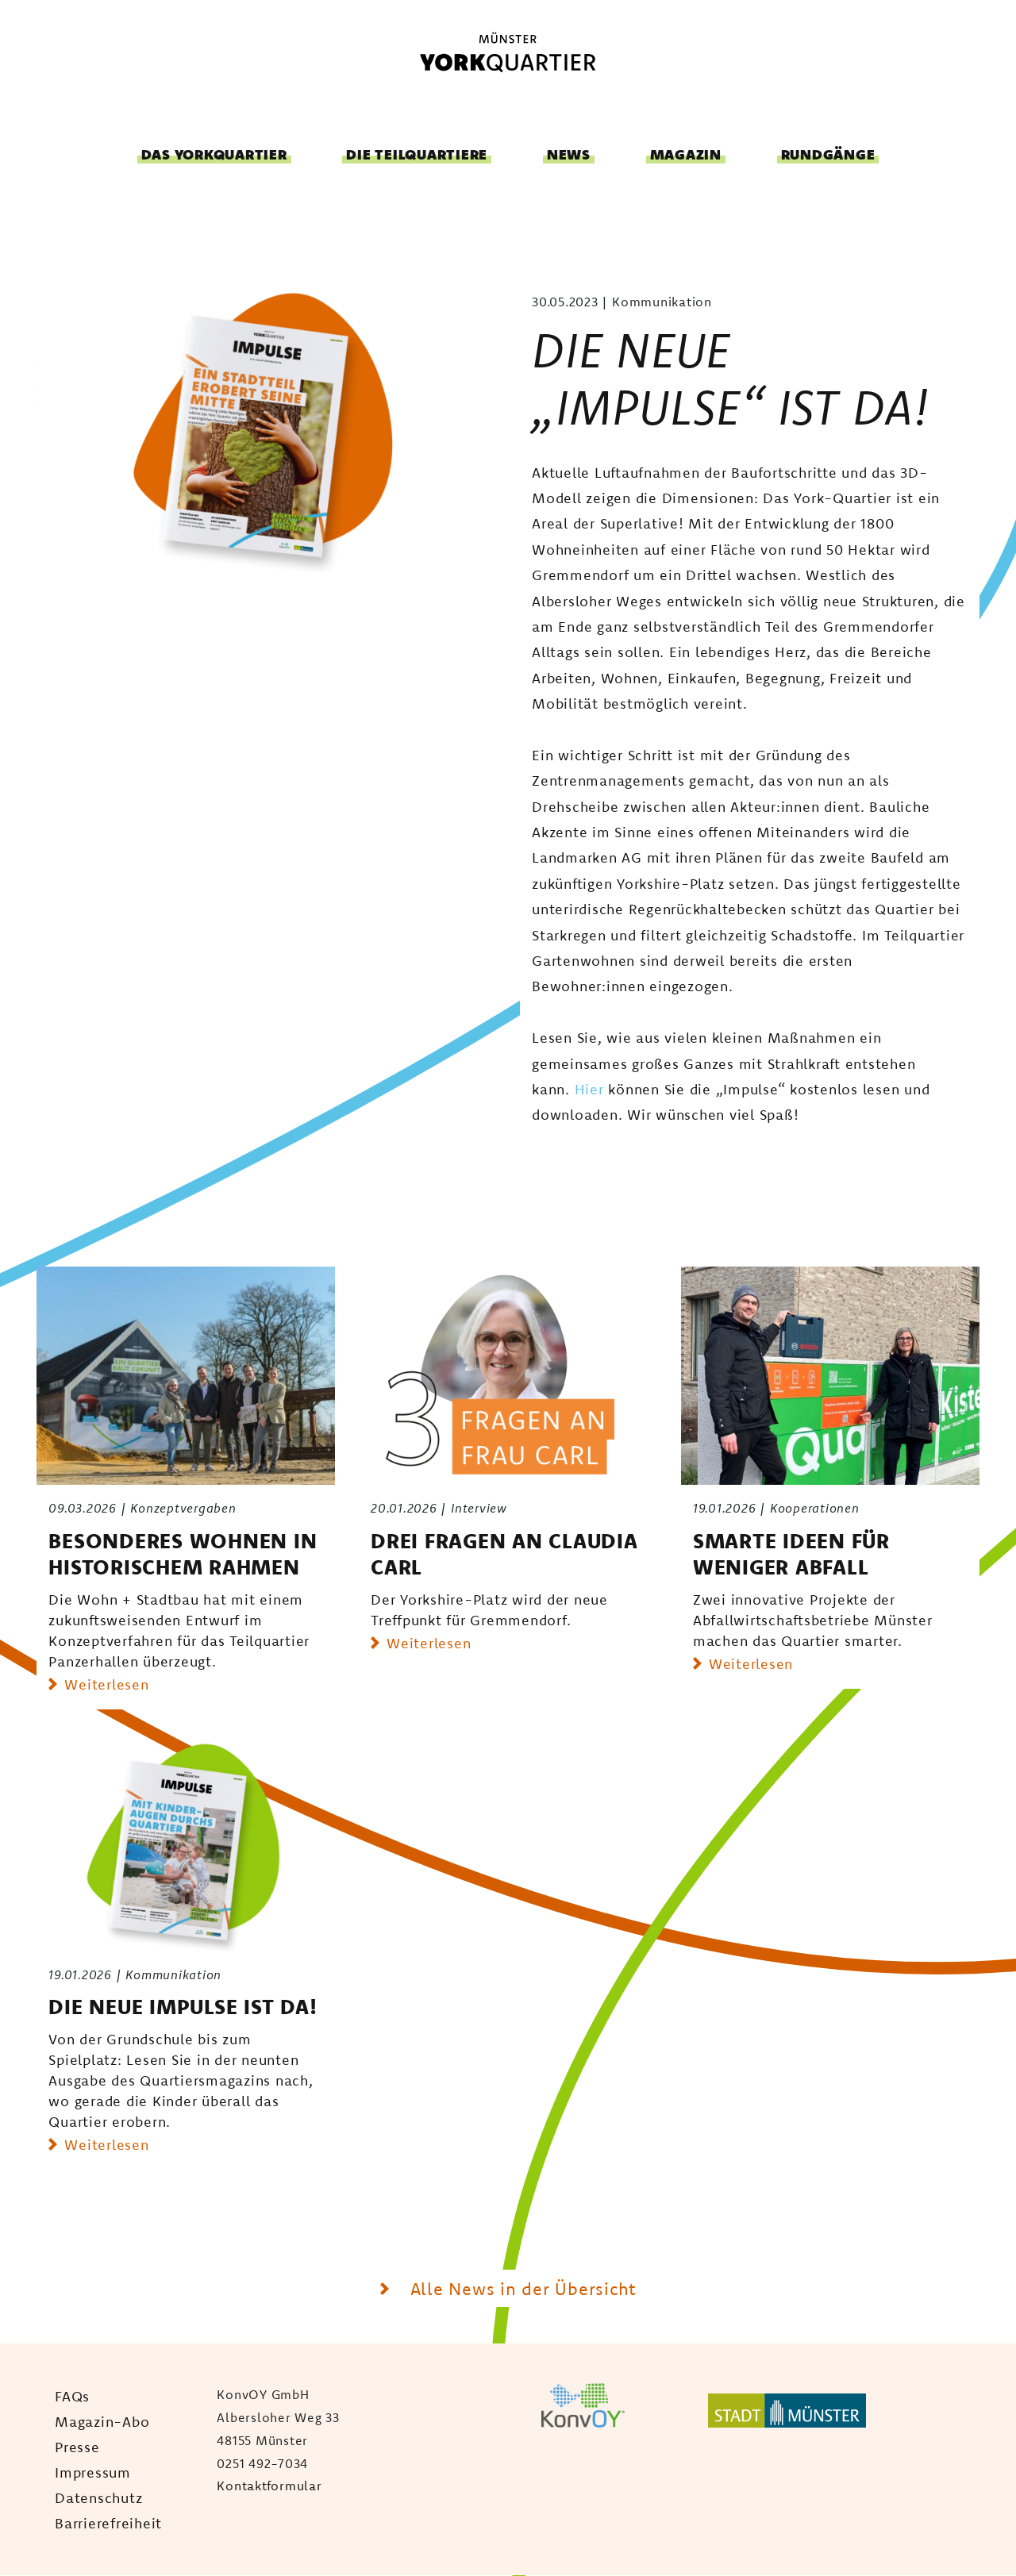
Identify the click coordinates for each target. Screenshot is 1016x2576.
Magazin (686, 155)
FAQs (72, 2396)
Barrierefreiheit (108, 2523)
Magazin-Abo (102, 2421)
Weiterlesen (106, 1684)
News (569, 155)
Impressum (93, 2472)
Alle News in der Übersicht (520, 2288)
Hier (589, 1089)
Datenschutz (98, 2497)
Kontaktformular (269, 2485)
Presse (77, 2446)
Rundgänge (828, 155)
